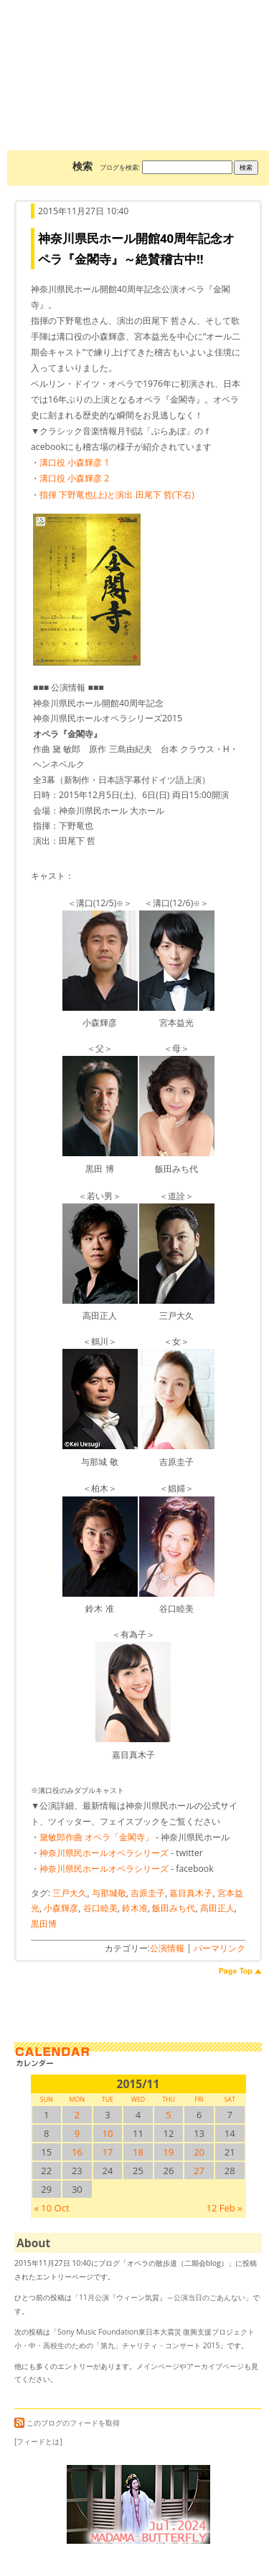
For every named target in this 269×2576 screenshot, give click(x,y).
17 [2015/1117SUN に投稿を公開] (107, 2151)
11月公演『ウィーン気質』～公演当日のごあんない (162, 2297)
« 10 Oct (52, 2207)
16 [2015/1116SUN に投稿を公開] (77, 2151)
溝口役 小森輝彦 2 (74, 478)
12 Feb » (224, 2207)
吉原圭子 (148, 1893)
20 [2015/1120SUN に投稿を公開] (199, 2151)
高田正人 (217, 1908)
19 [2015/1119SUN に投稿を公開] (169, 2151)
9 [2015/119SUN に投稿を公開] (77, 2133)
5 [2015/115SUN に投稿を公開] (168, 2114)
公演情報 (167, 1948)
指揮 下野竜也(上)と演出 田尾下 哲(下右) (116, 495)
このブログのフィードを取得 (67, 2423)
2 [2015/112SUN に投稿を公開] (77, 2114)
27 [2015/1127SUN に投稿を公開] (199, 2170)
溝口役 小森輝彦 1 (74, 462)
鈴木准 (135, 1908)
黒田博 (44, 1924)
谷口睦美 (100, 1908)
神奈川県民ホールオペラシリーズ (104, 1853)
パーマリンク (219, 1948)
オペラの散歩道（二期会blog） (138, 53)
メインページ (157, 2366)
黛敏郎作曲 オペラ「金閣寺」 (96, 1837)
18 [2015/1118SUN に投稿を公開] (138, 2151)
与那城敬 (109, 1893)
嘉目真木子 (190, 1893)
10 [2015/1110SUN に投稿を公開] (107, 2133)
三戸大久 (69, 1893)
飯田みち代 (173, 1908)
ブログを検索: (120, 167)
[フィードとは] (38, 2441)
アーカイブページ (215, 2366)
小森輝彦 (61, 1908)
